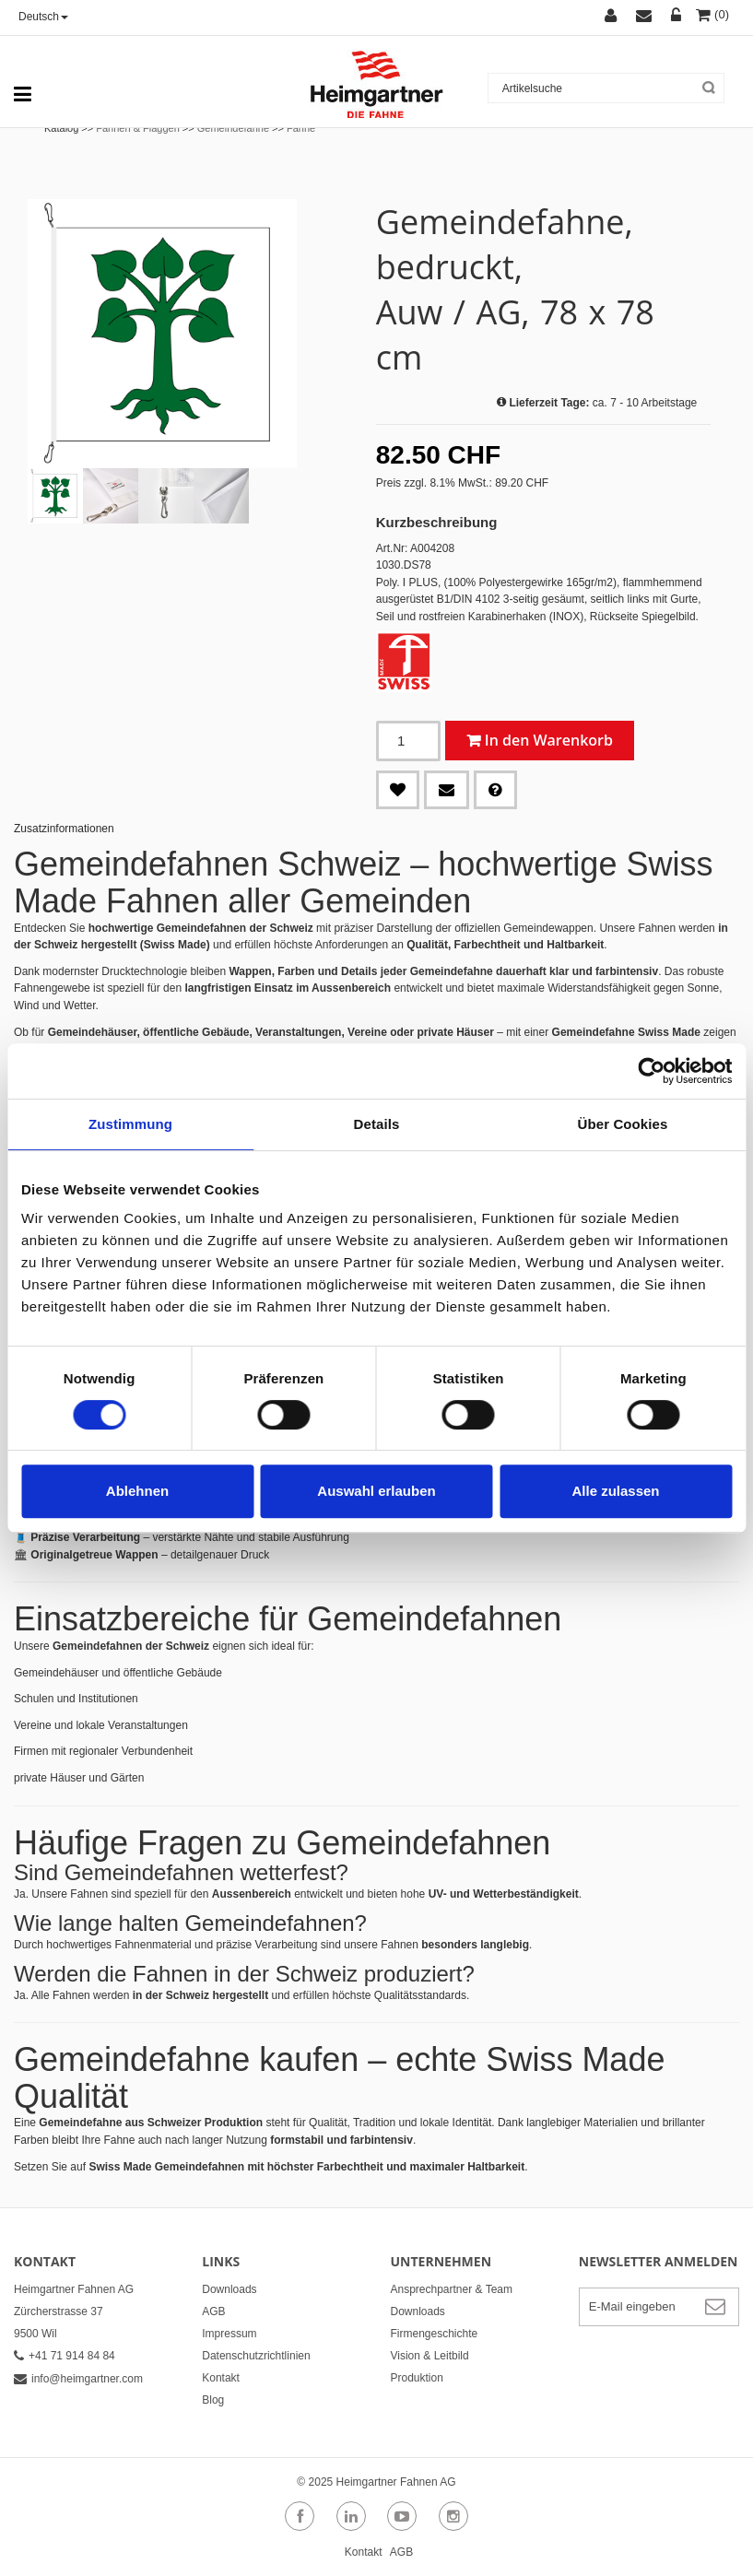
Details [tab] (377, 1124)
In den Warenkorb (549, 740)
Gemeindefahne (233, 128)
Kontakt (221, 2377)
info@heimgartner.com (78, 2378)
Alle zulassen (615, 1491)
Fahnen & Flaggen (138, 128)
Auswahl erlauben (376, 1491)
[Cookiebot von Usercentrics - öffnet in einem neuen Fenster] (651, 1071)
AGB (213, 2311)
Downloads (229, 2289)
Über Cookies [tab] (623, 1124)
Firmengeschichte (434, 2333)
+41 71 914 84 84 (64, 2355)
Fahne (301, 128)
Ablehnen (137, 1491)
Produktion (417, 2377)
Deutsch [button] (43, 16)
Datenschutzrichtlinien (256, 2355)
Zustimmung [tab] (130, 1124)
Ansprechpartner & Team (452, 2289)
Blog (213, 2400)
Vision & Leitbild (430, 2355)
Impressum (229, 2333)
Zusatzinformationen (64, 828)
